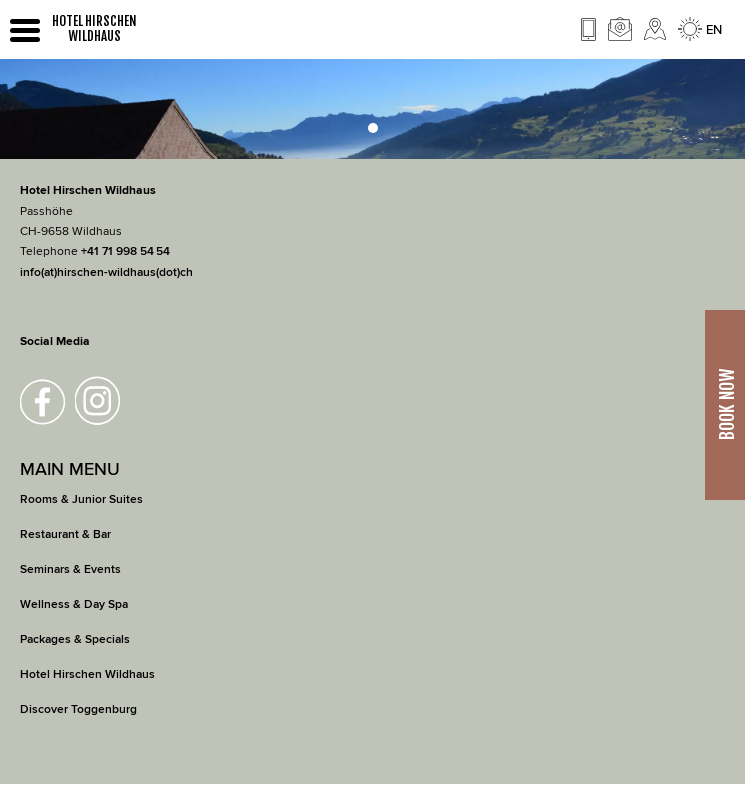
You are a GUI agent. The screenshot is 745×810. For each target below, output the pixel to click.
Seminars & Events (70, 569)
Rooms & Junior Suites (81, 499)
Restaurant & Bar (65, 534)
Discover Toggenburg (78, 709)
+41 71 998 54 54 (125, 251)
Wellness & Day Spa (74, 604)
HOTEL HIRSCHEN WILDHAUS (94, 29)
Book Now (727, 405)
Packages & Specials (75, 639)
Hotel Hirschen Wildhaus (87, 674)
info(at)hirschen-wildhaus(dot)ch (106, 272)
